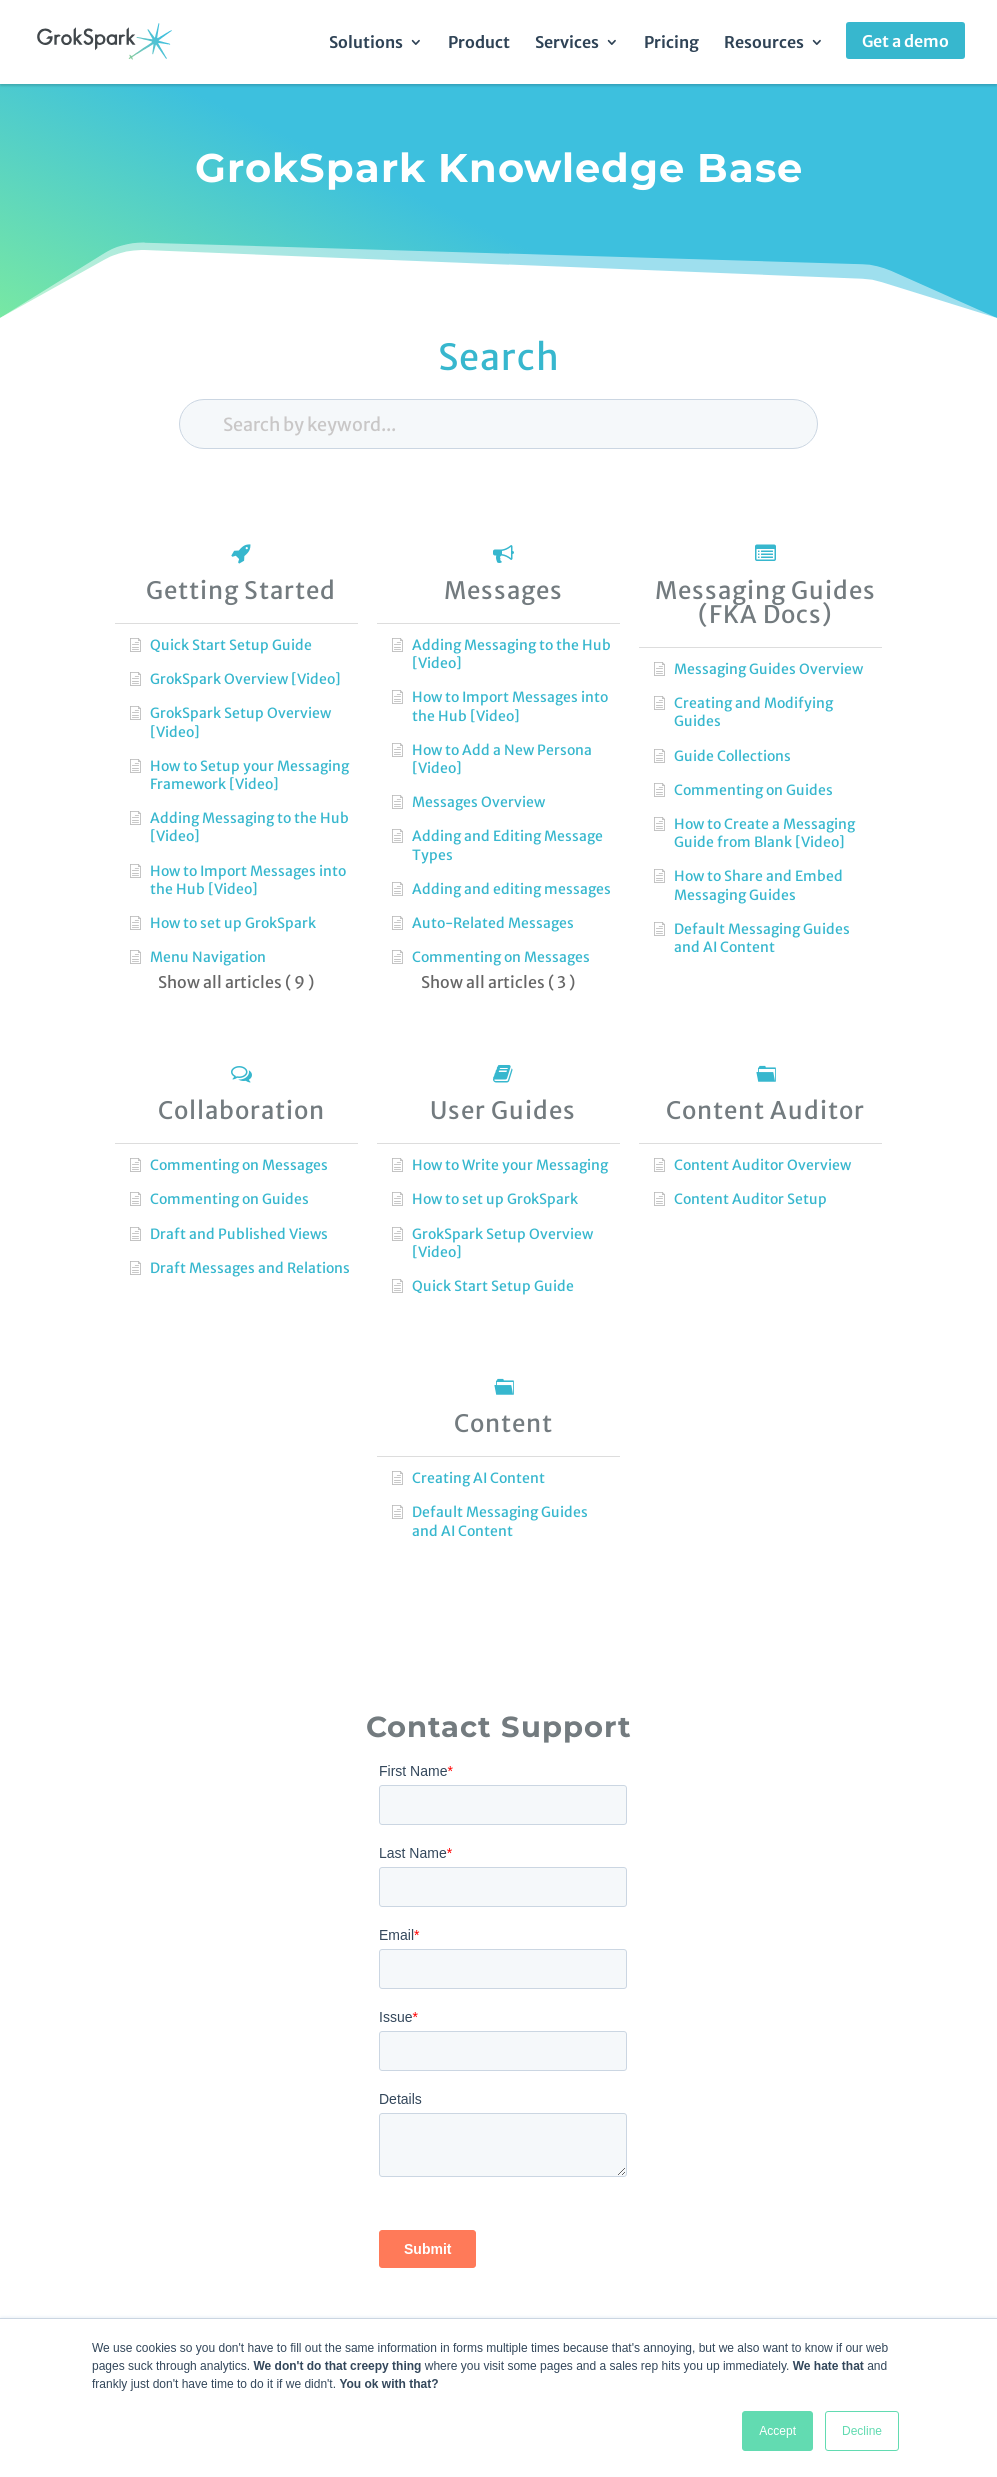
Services (567, 43)
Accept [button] (777, 2431)
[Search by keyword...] (498, 424)
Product (479, 43)
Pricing (671, 43)
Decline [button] (862, 2431)
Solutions (366, 43)
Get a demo (905, 41)
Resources (764, 43)
